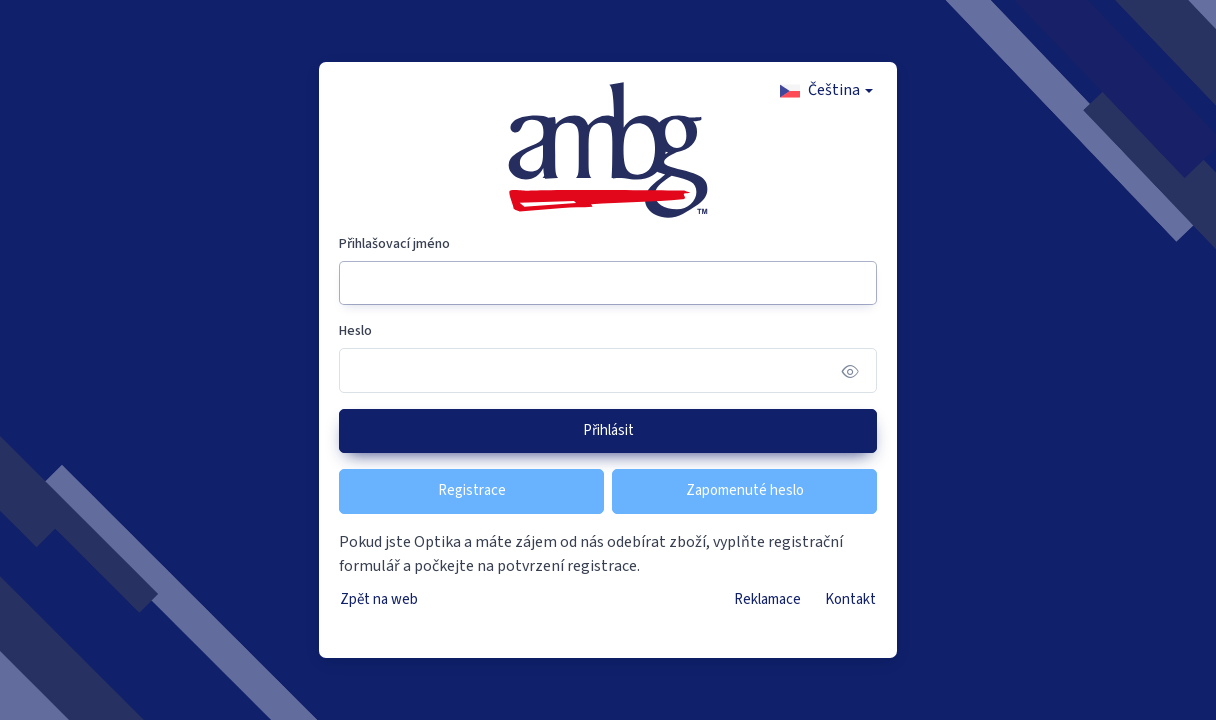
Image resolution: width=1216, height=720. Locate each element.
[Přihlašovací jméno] (608, 283)
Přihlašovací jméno (394, 244)
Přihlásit (608, 430)
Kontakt (850, 599)
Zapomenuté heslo (745, 490)
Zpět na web (379, 599)
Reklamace (767, 599)
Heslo (355, 331)
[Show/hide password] (850, 370)
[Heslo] (608, 370)
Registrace (472, 490)
